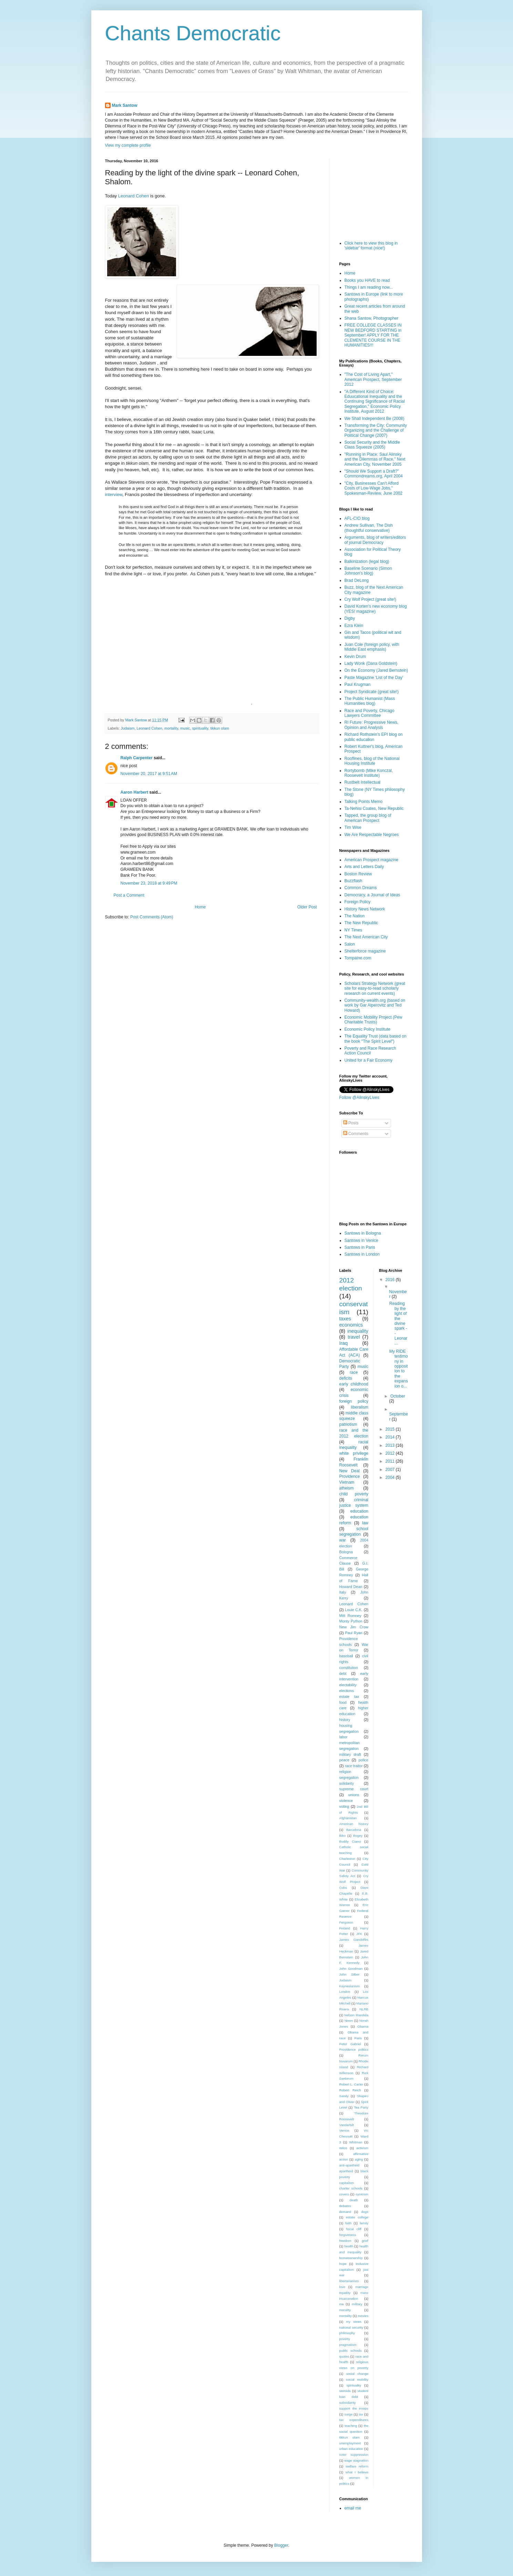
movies (363, 2316)
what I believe (357, 2472)
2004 (391, 1477)
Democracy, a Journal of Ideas (372, 895)
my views (353, 2321)
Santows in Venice (361, 1240)
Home (200, 907)
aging (359, 2159)
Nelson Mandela (356, 2015)
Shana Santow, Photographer (372, 318)
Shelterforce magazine (365, 951)
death (354, 2200)
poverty (344, 2339)
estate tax (349, 1696)
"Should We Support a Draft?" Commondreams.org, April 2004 (374, 473)
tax (361, 2414)
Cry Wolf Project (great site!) (370, 599)
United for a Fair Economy (368, 1060)
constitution (348, 1668)
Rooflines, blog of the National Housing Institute (372, 761)
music (185, 728)
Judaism (127, 728)
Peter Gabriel (350, 2044)
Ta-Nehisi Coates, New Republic (374, 808)
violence (346, 1801)
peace (344, 1760)
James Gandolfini (354, 1939)
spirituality (200, 728)
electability (348, 1685)
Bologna (346, 1552)
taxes (345, 1318)
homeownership (351, 2258)
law (365, 1523)
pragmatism (348, 2345)
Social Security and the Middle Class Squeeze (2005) (372, 445)
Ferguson (346, 1922)
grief (365, 2241)
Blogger (281, 2545)
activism (362, 2148)
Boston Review (358, 874)
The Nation (355, 916)
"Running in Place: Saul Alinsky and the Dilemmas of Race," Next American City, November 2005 (375, 459)
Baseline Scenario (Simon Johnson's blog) (368, 571)
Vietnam (347, 1482)
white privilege (354, 1453)
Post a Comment (129, 895)
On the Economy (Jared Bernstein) (376, 670)
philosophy (347, 2333)
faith (348, 2223)
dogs (364, 2212)
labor (343, 1737)
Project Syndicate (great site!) (372, 691)
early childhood (354, 1384)
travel (354, 1337)
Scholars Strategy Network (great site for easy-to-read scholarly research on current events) (375, 988)
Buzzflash (353, 880)
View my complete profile (128, 145)
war (342, 1540)
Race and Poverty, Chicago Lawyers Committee (369, 713)
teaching (351, 2426)
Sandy (344, 2096)
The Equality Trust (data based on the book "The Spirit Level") (376, 1038)
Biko (342, 1835)
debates (345, 2206)
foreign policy (354, 1401)
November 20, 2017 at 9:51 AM (149, 773)
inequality (357, 1331)
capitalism (346, 2183)
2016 (391, 1279)
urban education (351, 2449)
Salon (350, 944)
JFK (359, 1934)
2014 (391, 1437)
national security (351, 2327)
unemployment (350, 2443)
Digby (350, 618)
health (348, 2246)
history (344, 1720)
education (359, 1511)
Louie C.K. (353, 1610)
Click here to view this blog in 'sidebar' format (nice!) (371, 245)
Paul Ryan (353, 1633)
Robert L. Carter (351, 2084)
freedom (345, 2241)
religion (345, 1772)
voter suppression (354, 2454)
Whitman (355, 2142)
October (397, 1396)
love (342, 2287)
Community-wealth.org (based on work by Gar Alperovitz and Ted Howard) (375, 1005)
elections (346, 1691)
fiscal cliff (353, 2229)
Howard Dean (350, 1587)
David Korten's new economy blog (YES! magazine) (376, 609)
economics (351, 1325)
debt (343, 1673)
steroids (345, 2391)
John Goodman (351, 1968)
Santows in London (362, 1254)
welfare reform (357, 2466)
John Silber (349, 1974)
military (357, 2304)
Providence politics (354, 2049)
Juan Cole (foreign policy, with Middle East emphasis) (372, 647)
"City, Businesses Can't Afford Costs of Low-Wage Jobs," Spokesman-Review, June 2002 (374, 488)
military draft (350, 1754)
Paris (358, 2038)
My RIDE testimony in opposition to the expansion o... (398, 1369)
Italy (342, 1592)
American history (354, 1824)
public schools (350, 2350)
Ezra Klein (354, 625)
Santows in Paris (360, 1247)
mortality (171, 728)
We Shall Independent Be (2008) (374, 418)
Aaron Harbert (134, 792)
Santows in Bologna (363, 1233)
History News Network (365, 909)
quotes (344, 2356)
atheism (346, 1488)
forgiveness (347, 2235)
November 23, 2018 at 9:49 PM (149, 883)
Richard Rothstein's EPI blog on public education (374, 737)
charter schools (351, 2188)
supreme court (354, 1789)
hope (343, 2264)
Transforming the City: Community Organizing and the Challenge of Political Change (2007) (376, 430)
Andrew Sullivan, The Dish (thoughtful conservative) (369, 528)
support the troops (354, 2408)
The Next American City (366, 937)
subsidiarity (347, 2402)
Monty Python (350, 1621)
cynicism (362, 2194)
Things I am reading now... (369, 287)
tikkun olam (219, 728)
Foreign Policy (358, 901)
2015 (391, 1429)
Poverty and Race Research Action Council (370, 1050)
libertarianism (349, 2281)
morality (345, 2310)
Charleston (347, 1859)
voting (344, 1806)
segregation (349, 1777)
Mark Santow (124, 105)
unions (353, 1795)
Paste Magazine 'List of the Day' (374, 677)
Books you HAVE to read (367, 280)
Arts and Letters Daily (364, 866)
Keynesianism (349, 1986)
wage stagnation (356, 2460)
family (364, 2223)
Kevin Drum (355, 656)
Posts (351, 1123)
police (363, 1760)
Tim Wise (353, 827)
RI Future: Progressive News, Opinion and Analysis (372, 725)
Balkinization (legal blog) (367, 561)
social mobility (357, 2379)
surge (348, 2414)
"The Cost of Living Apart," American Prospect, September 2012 (373, 379)
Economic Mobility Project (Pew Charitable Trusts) (373, 1019)
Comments (355, 1133)
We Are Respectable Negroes (372, 834)
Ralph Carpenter (137, 757)
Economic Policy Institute (367, 1029)
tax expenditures (354, 2420)
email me (353, 2508)
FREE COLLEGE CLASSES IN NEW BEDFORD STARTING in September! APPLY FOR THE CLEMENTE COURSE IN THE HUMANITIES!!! (373, 335)
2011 (391, 1461)
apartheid (346, 2171)
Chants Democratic (193, 33)
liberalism (359, 1407)
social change (357, 2374)
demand (345, 2212)
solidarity (346, 1783)
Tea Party (361, 2107)
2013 (391, 1445)
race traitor (354, 1766)
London (344, 1991)
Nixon (349, 2020)
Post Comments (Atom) (151, 917)
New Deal (349, 1471)
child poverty (354, 1494)
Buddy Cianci (350, 1841)
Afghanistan (348, 1818)
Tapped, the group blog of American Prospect (368, 818)
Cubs (343, 1887)
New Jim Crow (354, 1627)
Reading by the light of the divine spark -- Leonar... (398, 1323)
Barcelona (353, 1830)
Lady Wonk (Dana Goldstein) (371, 663)
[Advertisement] (373, 193)
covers (344, 2194)
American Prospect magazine (372, 859)
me (341, 2304)
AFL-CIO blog (357, 518)
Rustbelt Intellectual (363, 782)
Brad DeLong (357, 580)
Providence (349, 1476)
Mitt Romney (350, 1616)
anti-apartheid (349, 2165)
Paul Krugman (358, 684)
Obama (363, 2026)
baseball (346, 1656)
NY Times (353, 930)
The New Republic (361, 922)
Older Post (307, 907)
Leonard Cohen (133, 195)
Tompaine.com (358, 958)
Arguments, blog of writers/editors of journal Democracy (375, 540)
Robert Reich (350, 2090)
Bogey (357, 1835)
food (343, 1702)
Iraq (343, 1343)
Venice (344, 2130)
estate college (357, 2217)
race (354, 1372)
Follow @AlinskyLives (359, 1097)
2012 (391, 1453)
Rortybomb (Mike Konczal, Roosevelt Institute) (369, 773)
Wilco (343, 2148)
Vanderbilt (346, 2125)
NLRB (363, 2009)
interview (114, 494)
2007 (391, 1469)
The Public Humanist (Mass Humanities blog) (370, 701)
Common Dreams (361, 887)
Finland (344, 1928)
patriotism (348, 1424)
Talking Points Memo (364, 801)
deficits (345, 1378)
